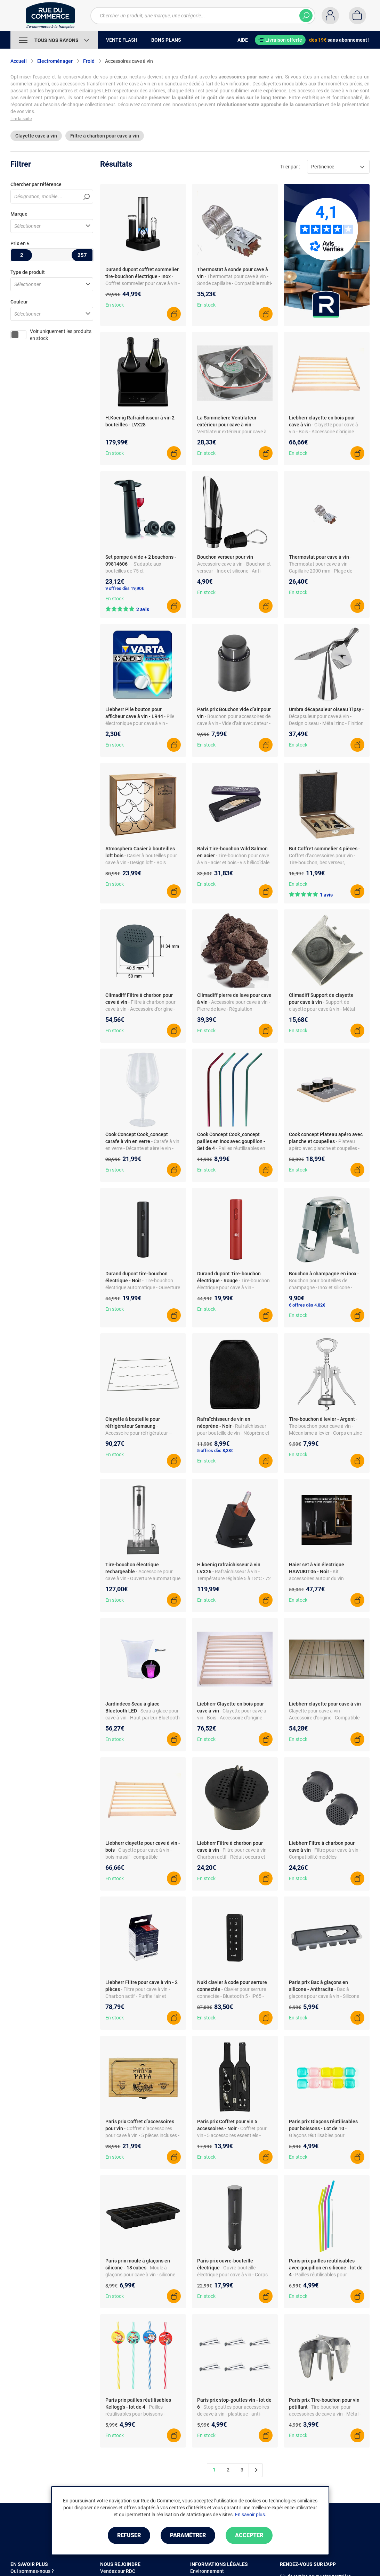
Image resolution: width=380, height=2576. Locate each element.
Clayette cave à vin (36, 136)
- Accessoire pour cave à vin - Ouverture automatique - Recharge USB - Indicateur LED (142, 1578)
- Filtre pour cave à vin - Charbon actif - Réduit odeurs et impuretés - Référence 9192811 (233, 1857)
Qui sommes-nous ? (32, 2571)
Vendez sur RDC (117, 2571)
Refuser (129, 2535)
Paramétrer (188, 2535)
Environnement (207, 2571)
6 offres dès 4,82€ (307, 1305)
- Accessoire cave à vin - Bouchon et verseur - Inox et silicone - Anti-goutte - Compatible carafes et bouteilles (234, 570)
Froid (89, 61)
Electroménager (55, 61)
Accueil (18, 61)
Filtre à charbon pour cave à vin (104, 136)
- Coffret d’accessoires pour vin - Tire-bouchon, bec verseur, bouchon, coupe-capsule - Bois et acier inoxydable (324, 862)
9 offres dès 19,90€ (124, 588)
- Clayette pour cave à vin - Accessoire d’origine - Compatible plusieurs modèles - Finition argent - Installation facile (326, 1717)
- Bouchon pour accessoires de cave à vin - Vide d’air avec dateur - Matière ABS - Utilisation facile (233, 723)
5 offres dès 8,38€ (215, 1450)
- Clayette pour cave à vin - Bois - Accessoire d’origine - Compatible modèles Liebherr (231, 1717)
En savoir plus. (250, 2514)
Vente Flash (121, 40)
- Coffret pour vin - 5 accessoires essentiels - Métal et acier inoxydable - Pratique (234, 2135)
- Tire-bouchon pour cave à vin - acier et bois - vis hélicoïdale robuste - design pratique (233, 862)
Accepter (249, 2535)
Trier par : (290, 166)
